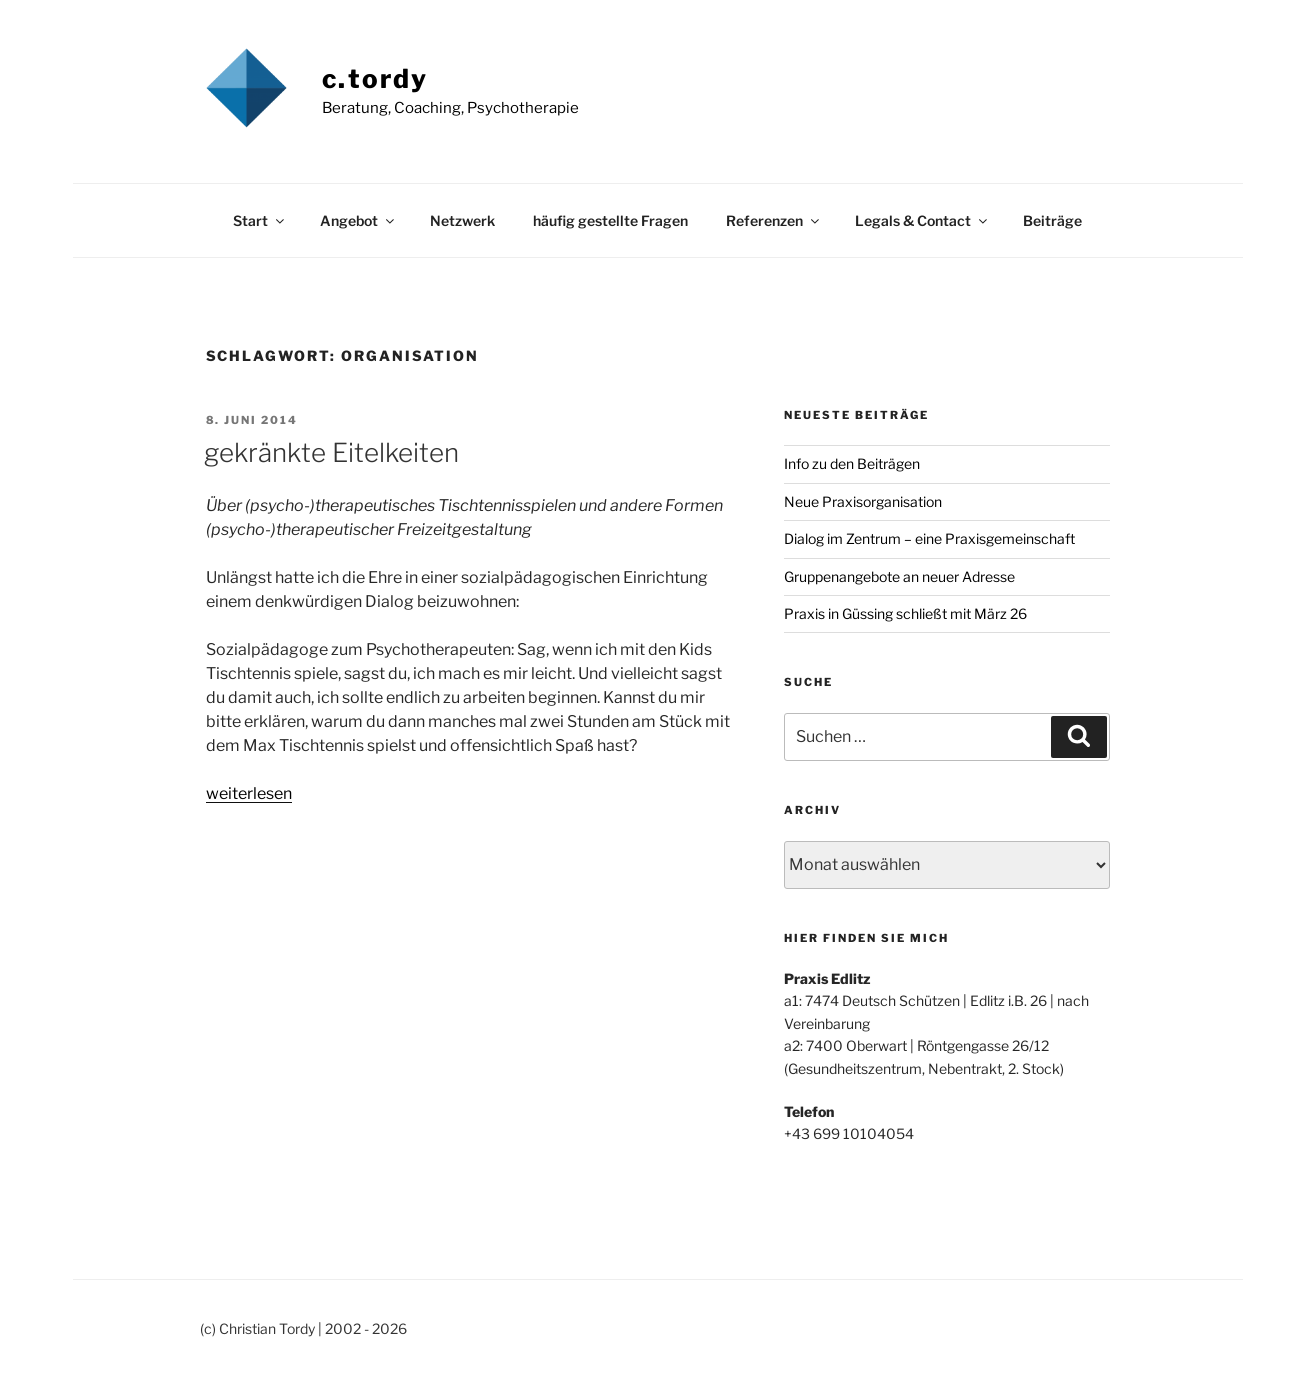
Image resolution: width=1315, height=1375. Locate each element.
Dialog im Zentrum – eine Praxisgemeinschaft (929, 538)
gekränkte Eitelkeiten (331, 452)
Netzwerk (462, 220)
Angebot (358, 220)
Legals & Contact (922, 220)
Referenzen (774, 220)
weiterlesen (249, 793)
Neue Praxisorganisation (863, 501)
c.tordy (375, 78)
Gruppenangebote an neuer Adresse (899, 576)
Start (260, 220)
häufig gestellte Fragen (610, 220)
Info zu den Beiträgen (852, 463)
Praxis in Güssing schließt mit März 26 (905, 613)
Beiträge (1052, 220)
